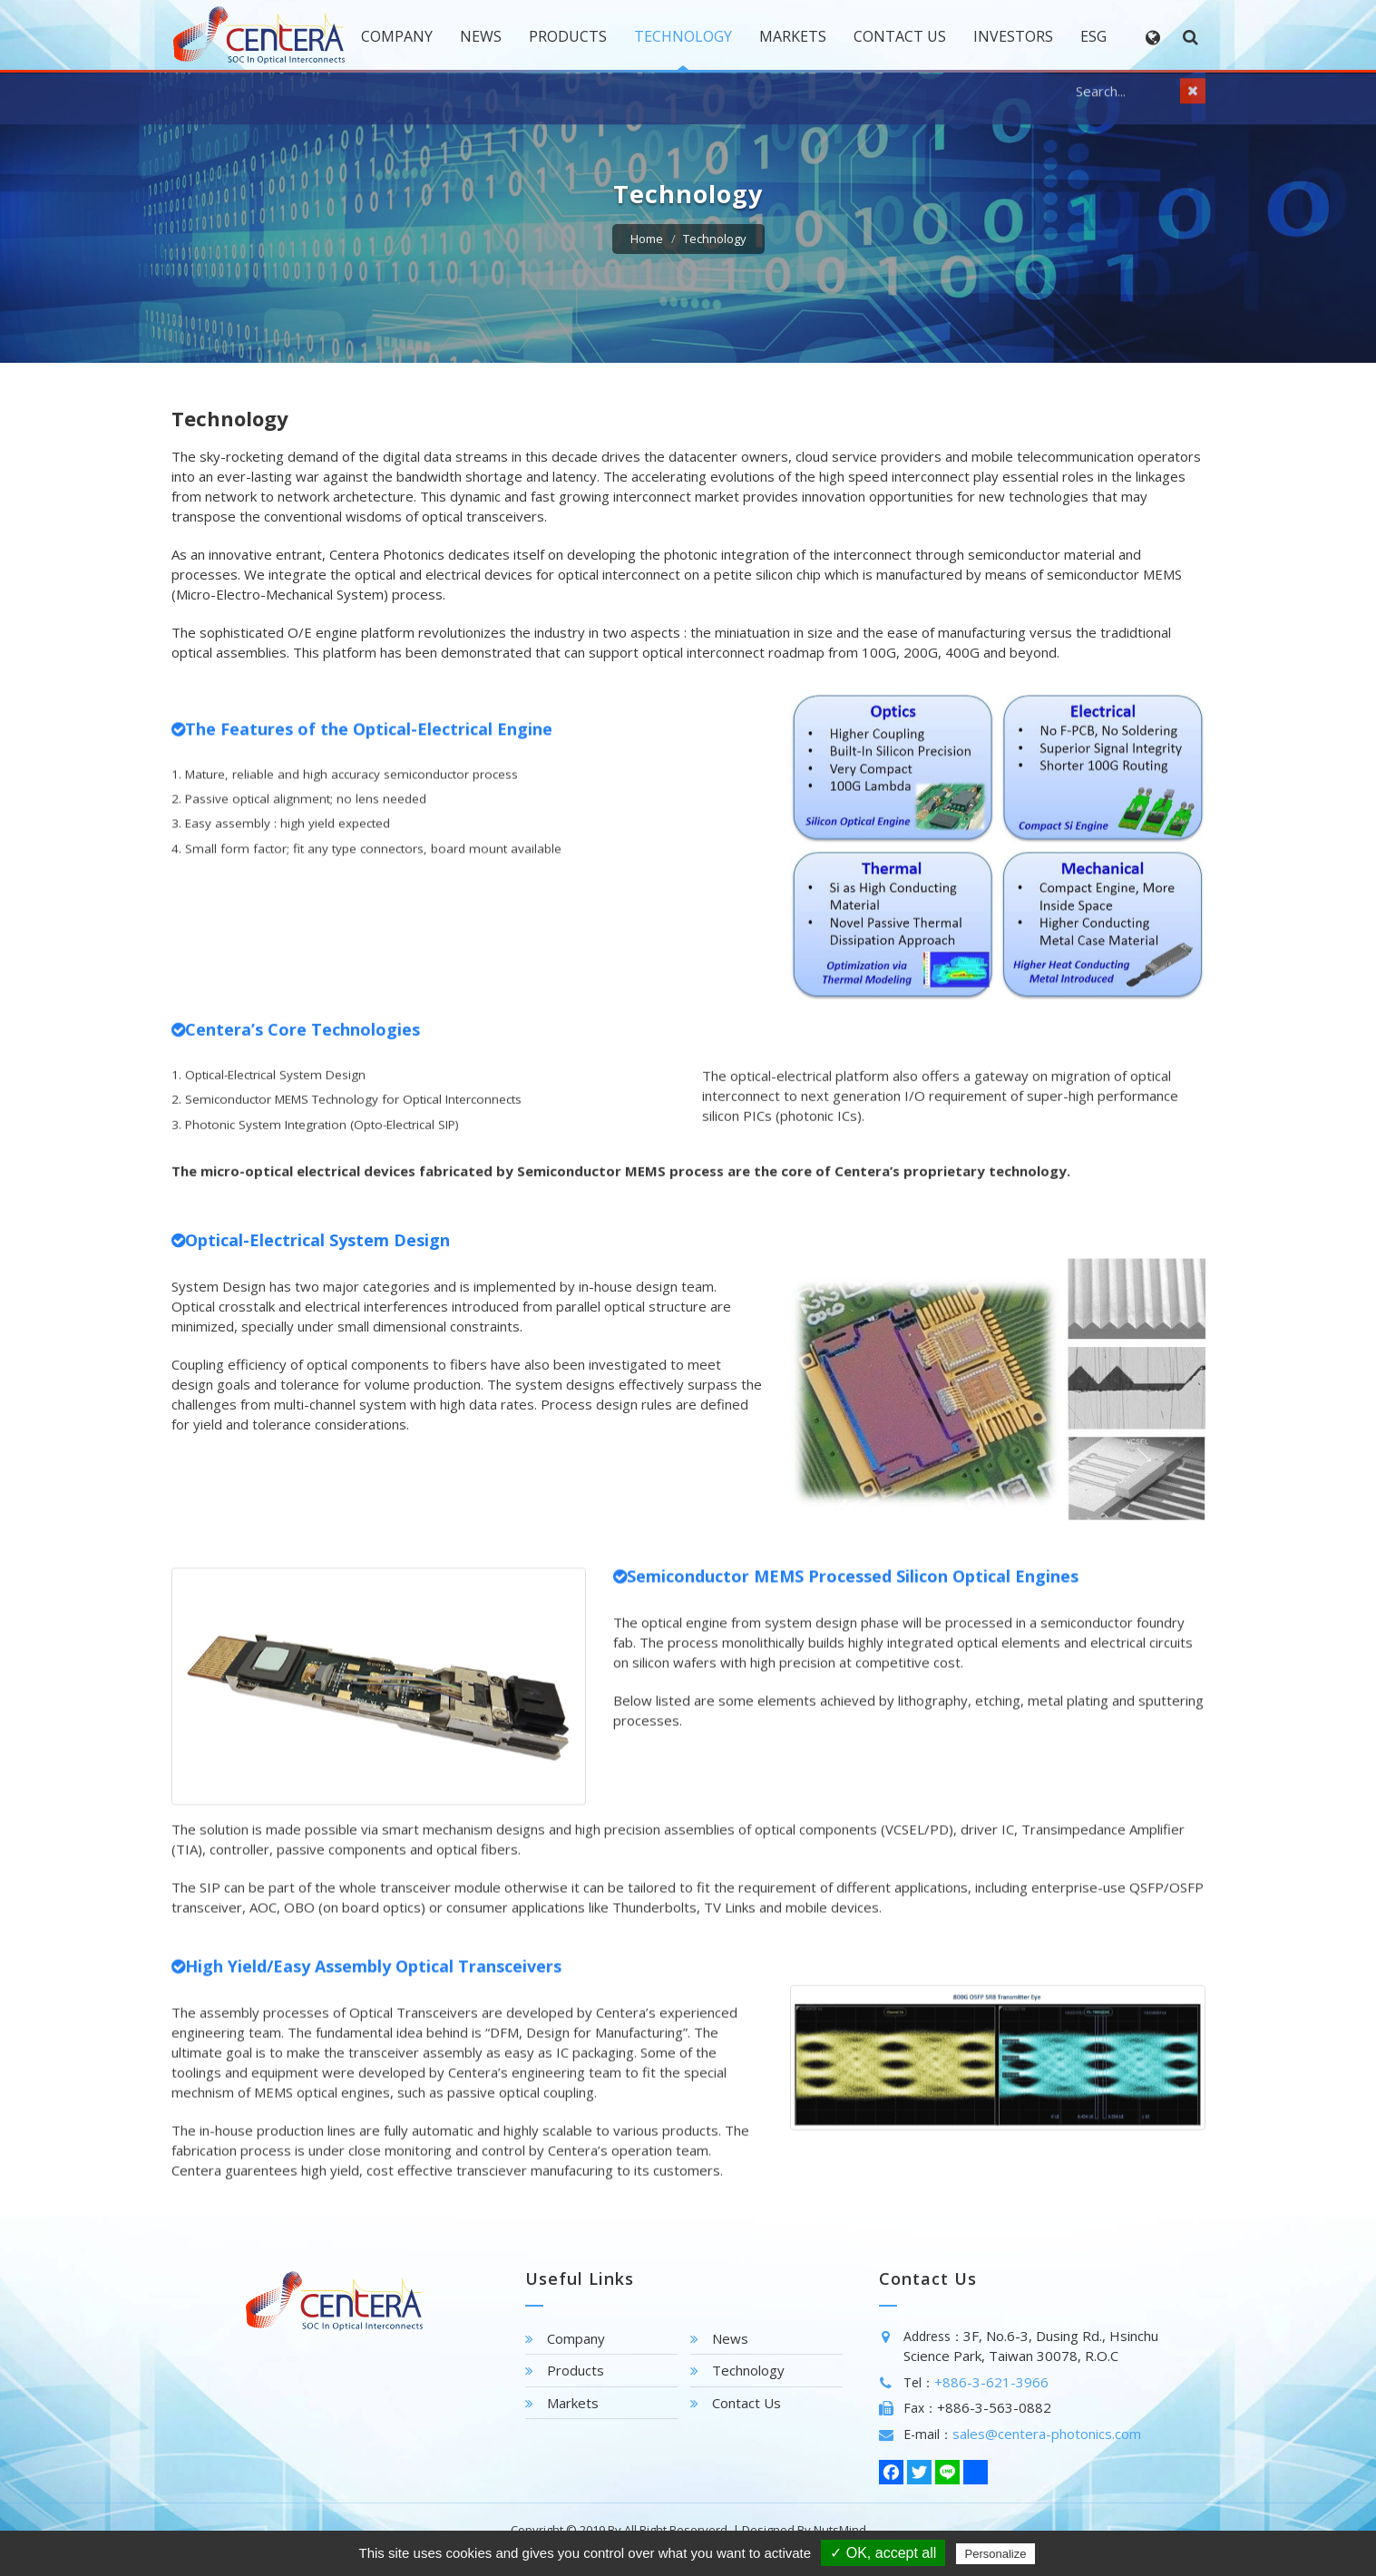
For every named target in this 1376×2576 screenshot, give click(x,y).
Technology (683, 36)
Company (397, 36)
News (481, 36)
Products (568, 36)
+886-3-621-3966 (991, 2382)
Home (646, 238)
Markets (792, 36)
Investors (1013, 36)
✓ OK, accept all (883, 2553)
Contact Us (900, 36)
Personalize (996, 2554)
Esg (1093, 36)
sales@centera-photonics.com (1046, 2434)
